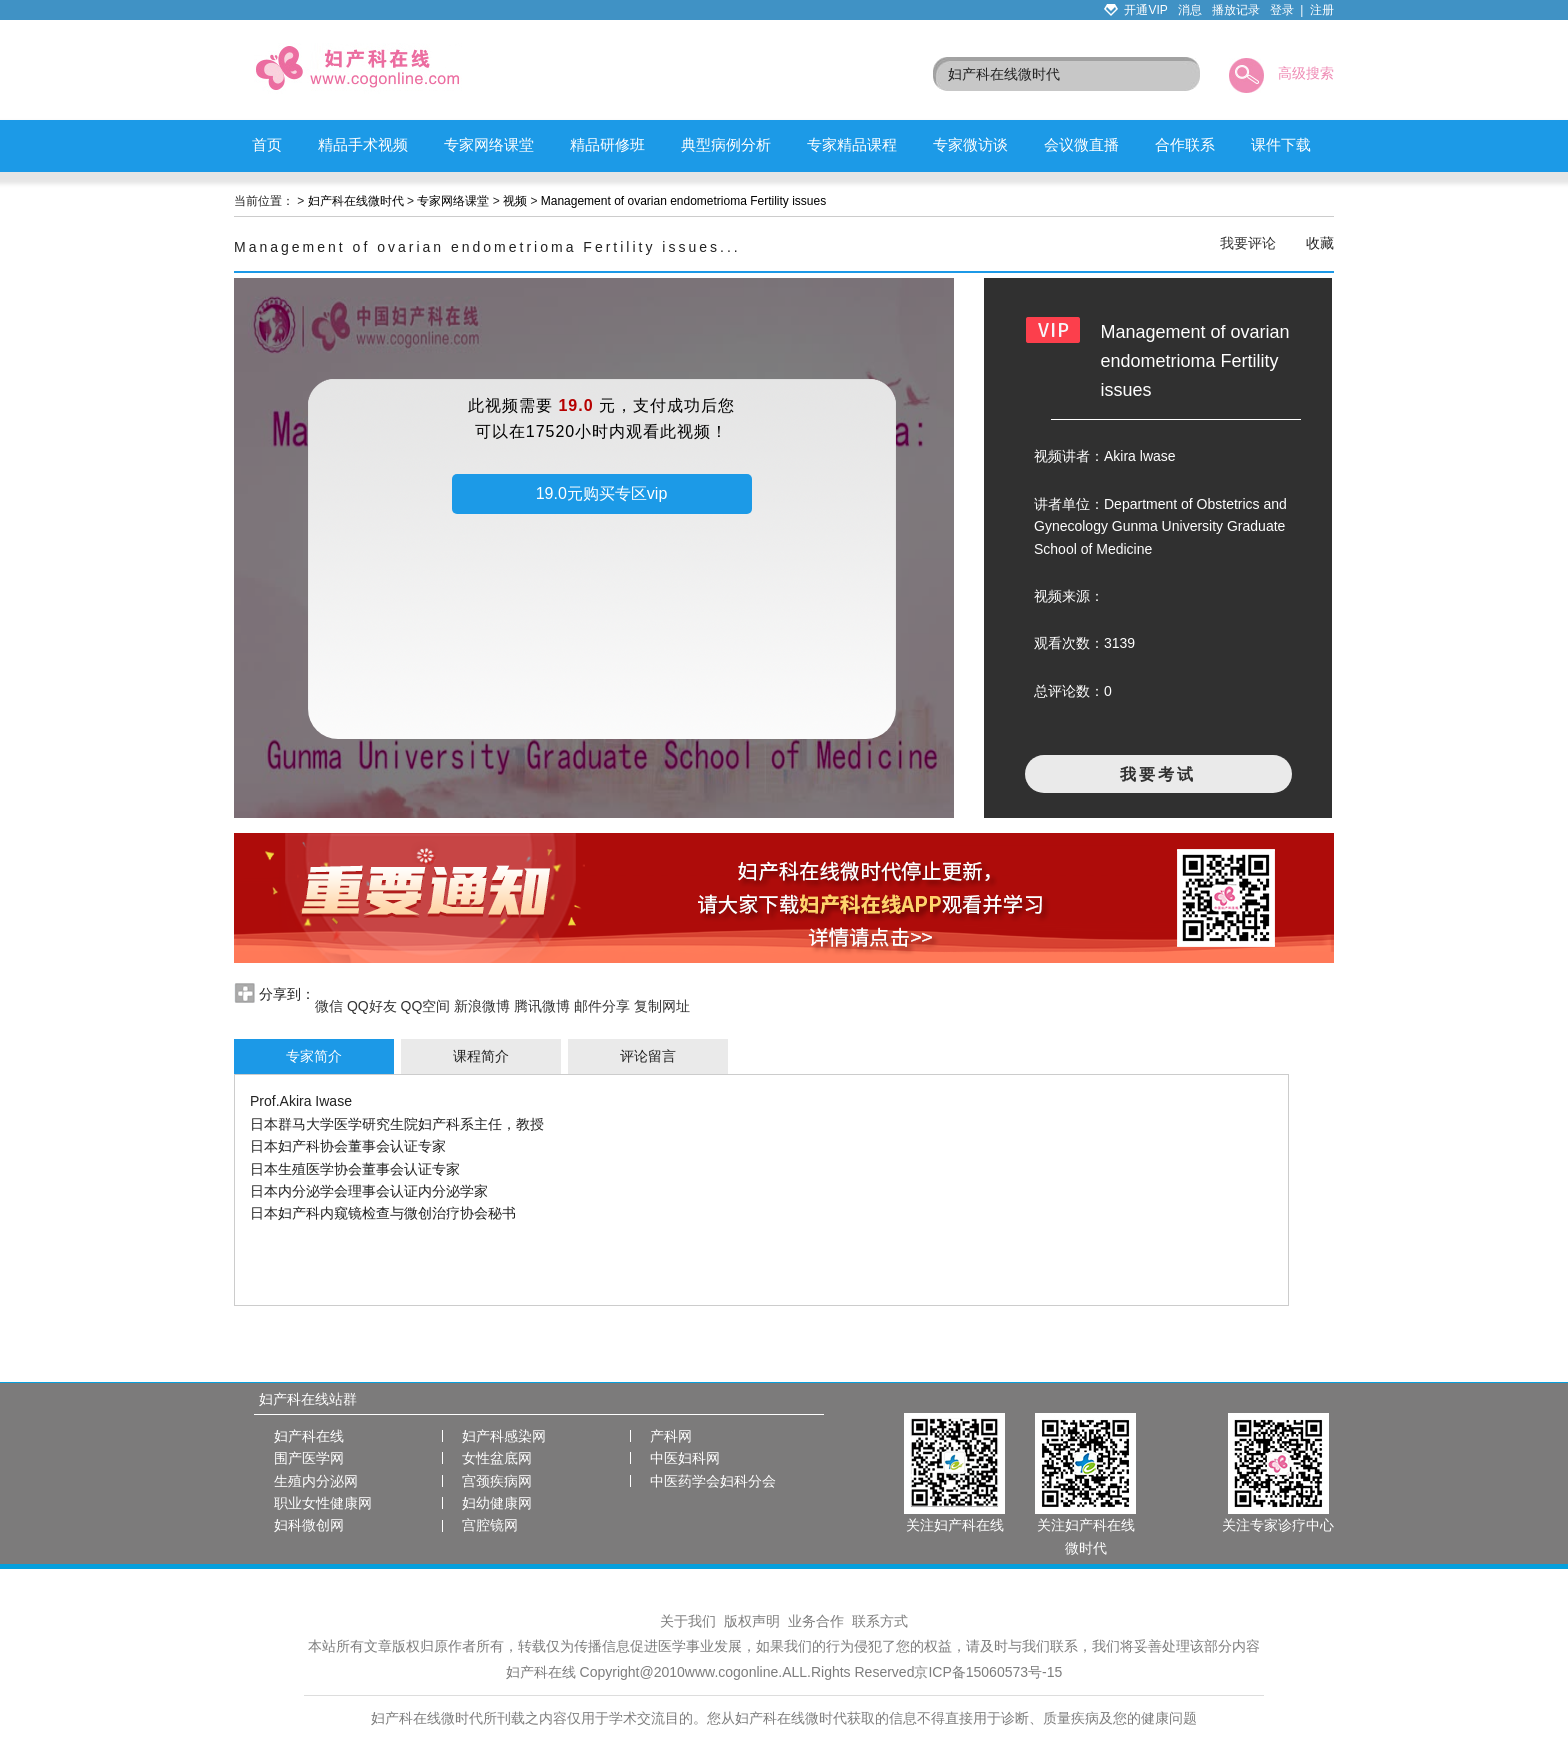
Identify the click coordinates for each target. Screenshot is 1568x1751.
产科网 (671, 1436)
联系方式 (880, 1621)
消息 (1190, 10)
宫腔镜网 (490, 1525)
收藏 (1320, 243)
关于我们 (688, 1621)
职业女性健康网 (323, 1503)
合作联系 (1185, 144)
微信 (329, 1006)
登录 (1282, 10)
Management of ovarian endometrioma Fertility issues (683, 201)
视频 (515, 201)
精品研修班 (607, 144)
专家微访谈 (970, 144)
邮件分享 (602, 1006)
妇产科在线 (309, 1436)
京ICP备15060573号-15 (988, 1672)
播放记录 (1236, 10)
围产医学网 (309, 1458)
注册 (1322, 10)
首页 (267, 144)
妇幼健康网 (497, 1503)
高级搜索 (1306, 73)
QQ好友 (372, 1006)
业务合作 (816, 1621)
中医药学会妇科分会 (713, 1481)
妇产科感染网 (504, 1436)
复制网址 (662, 1006)
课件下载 (1281, 144)
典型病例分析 (726, 144)
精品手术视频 (363, 144)
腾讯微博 (542, 1006)
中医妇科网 (685, 1458)
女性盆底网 (497, 1458)
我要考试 (1158, 774)
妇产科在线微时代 (356, 201)
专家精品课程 (852, 144)
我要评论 (1248, 243)
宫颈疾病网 (497, 1481)
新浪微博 (482, 1006)
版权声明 (752, 1621)
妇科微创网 (309, 1525)
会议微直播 (1081, 144)
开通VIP (1145, 10)
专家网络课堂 (489, 144)
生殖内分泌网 (316, 1481)
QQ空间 (426, 1006)
